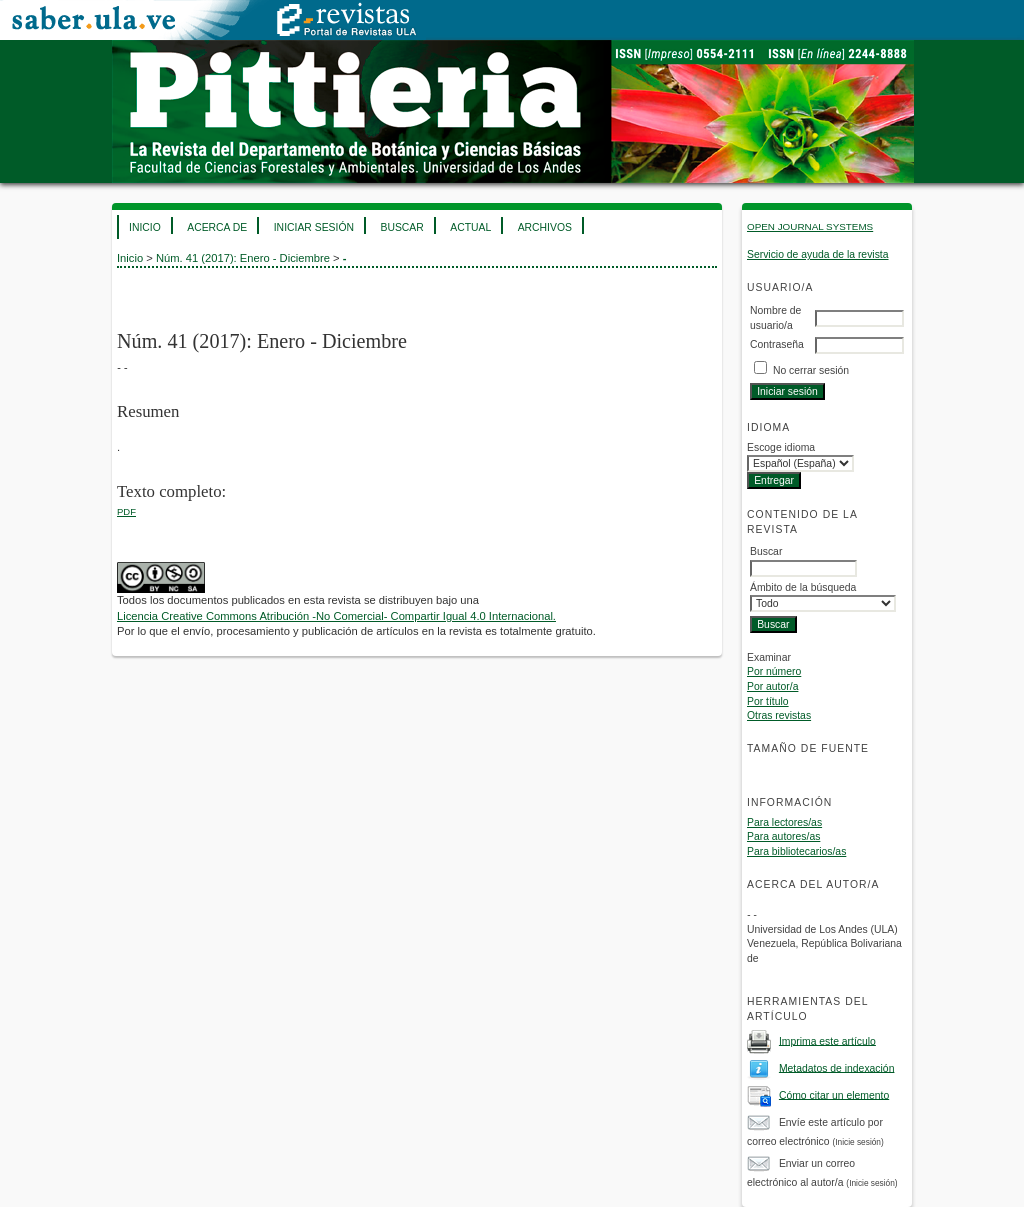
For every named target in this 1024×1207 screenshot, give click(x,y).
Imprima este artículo (827, 1040)
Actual (470, 227)
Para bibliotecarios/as (796, 851)
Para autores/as (783, 836)
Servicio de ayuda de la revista (818, 254)
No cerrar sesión (811, 370)
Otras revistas (779, 715)
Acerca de (217, 227)
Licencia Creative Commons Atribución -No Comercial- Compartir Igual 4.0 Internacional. (336, 616)
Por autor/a (772, 686)
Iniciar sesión (314, 227)
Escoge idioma (781, 447)
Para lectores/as (784, 822)
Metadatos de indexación (837, 1067)
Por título (768, 701)
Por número (774, 671)
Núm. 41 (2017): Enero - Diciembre (243, 258)
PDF (126, 511)
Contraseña (777, 344)
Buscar (401, 227)
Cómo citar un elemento (834, 1094)
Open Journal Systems (810, 226)
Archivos (545, 227)
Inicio (145, 227)
